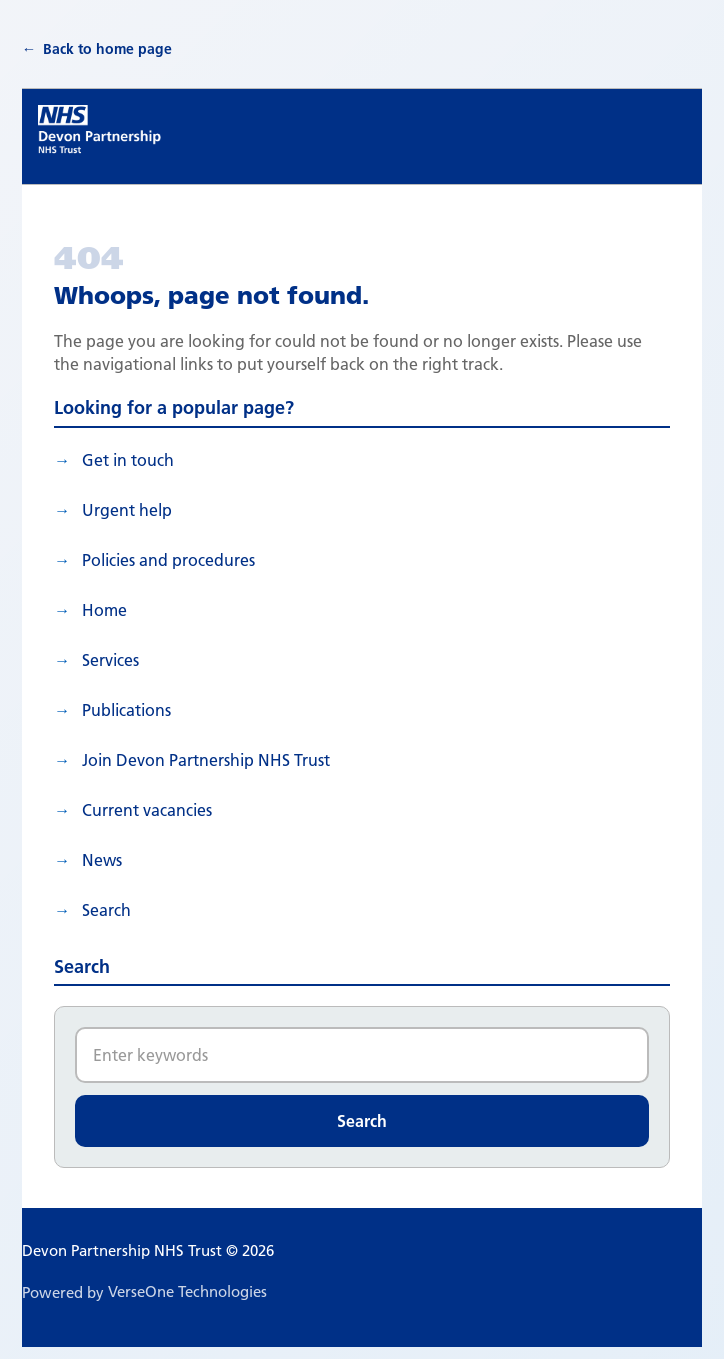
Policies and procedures (168, 560)
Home (104, 610)
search (106, 910)
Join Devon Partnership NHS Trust (206, 760)
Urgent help (127, 510)
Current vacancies (147, 810)
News (102, 860)
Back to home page (107, 49)
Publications (126, 710)
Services (110, 660)
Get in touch (128, 460)
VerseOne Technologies (187, 1291)
